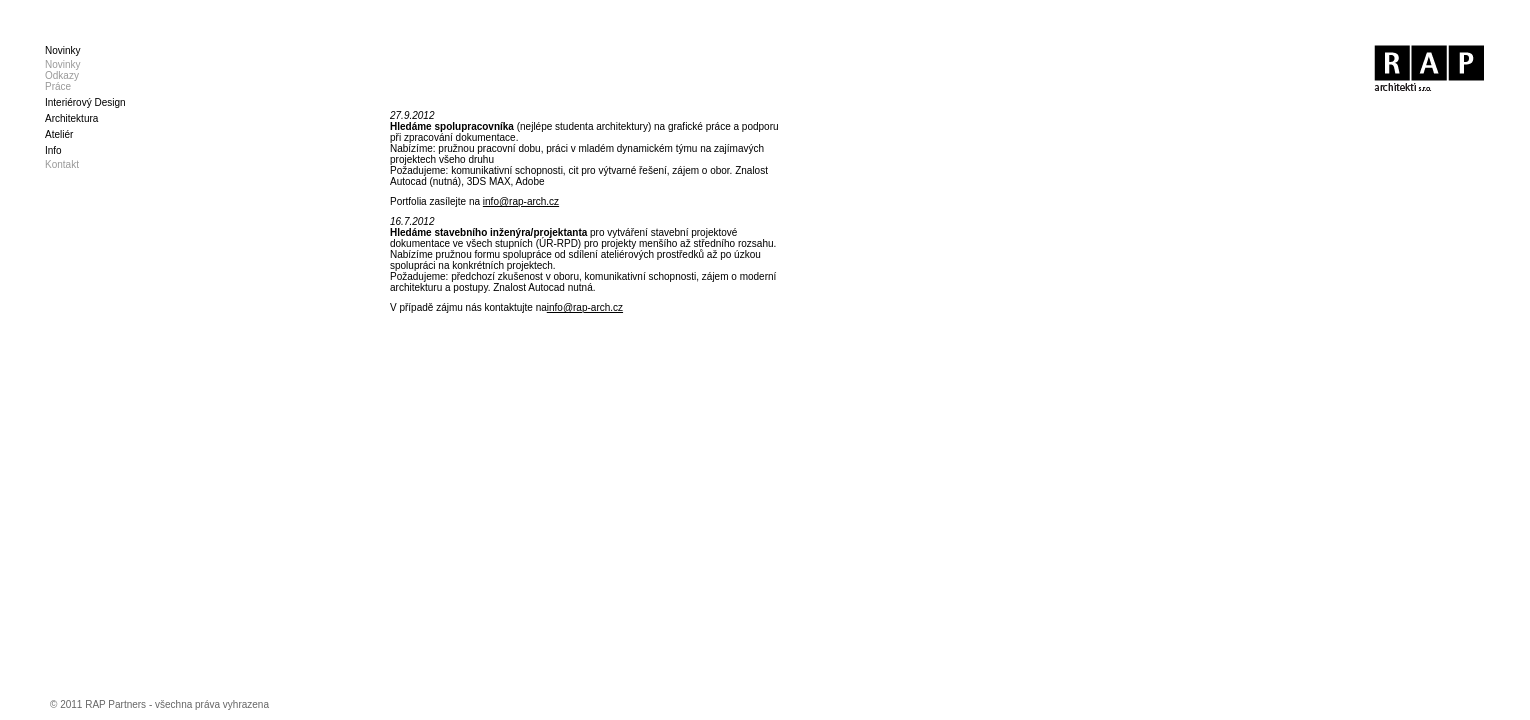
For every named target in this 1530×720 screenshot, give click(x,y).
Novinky (63, 64)
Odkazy (62, 75)
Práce (58, 86)
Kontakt (62, 164)
